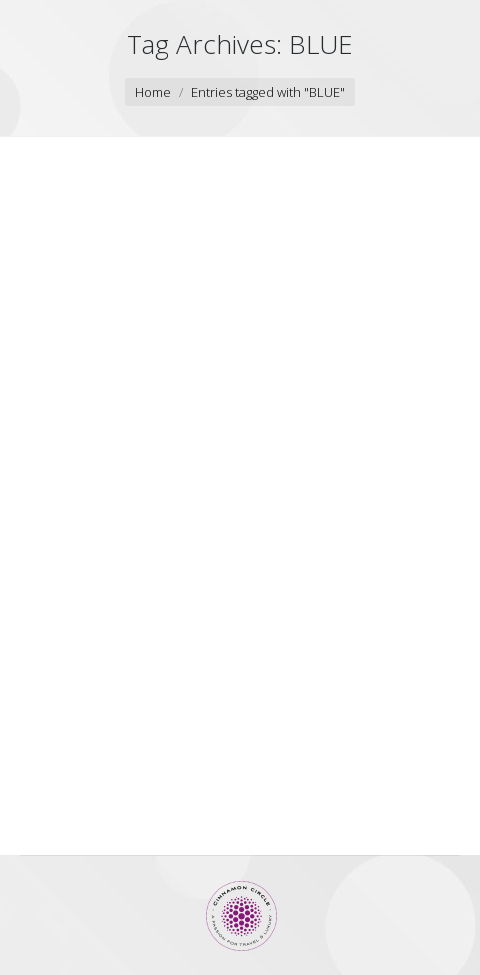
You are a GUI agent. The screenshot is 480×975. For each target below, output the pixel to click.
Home (153, 92)
